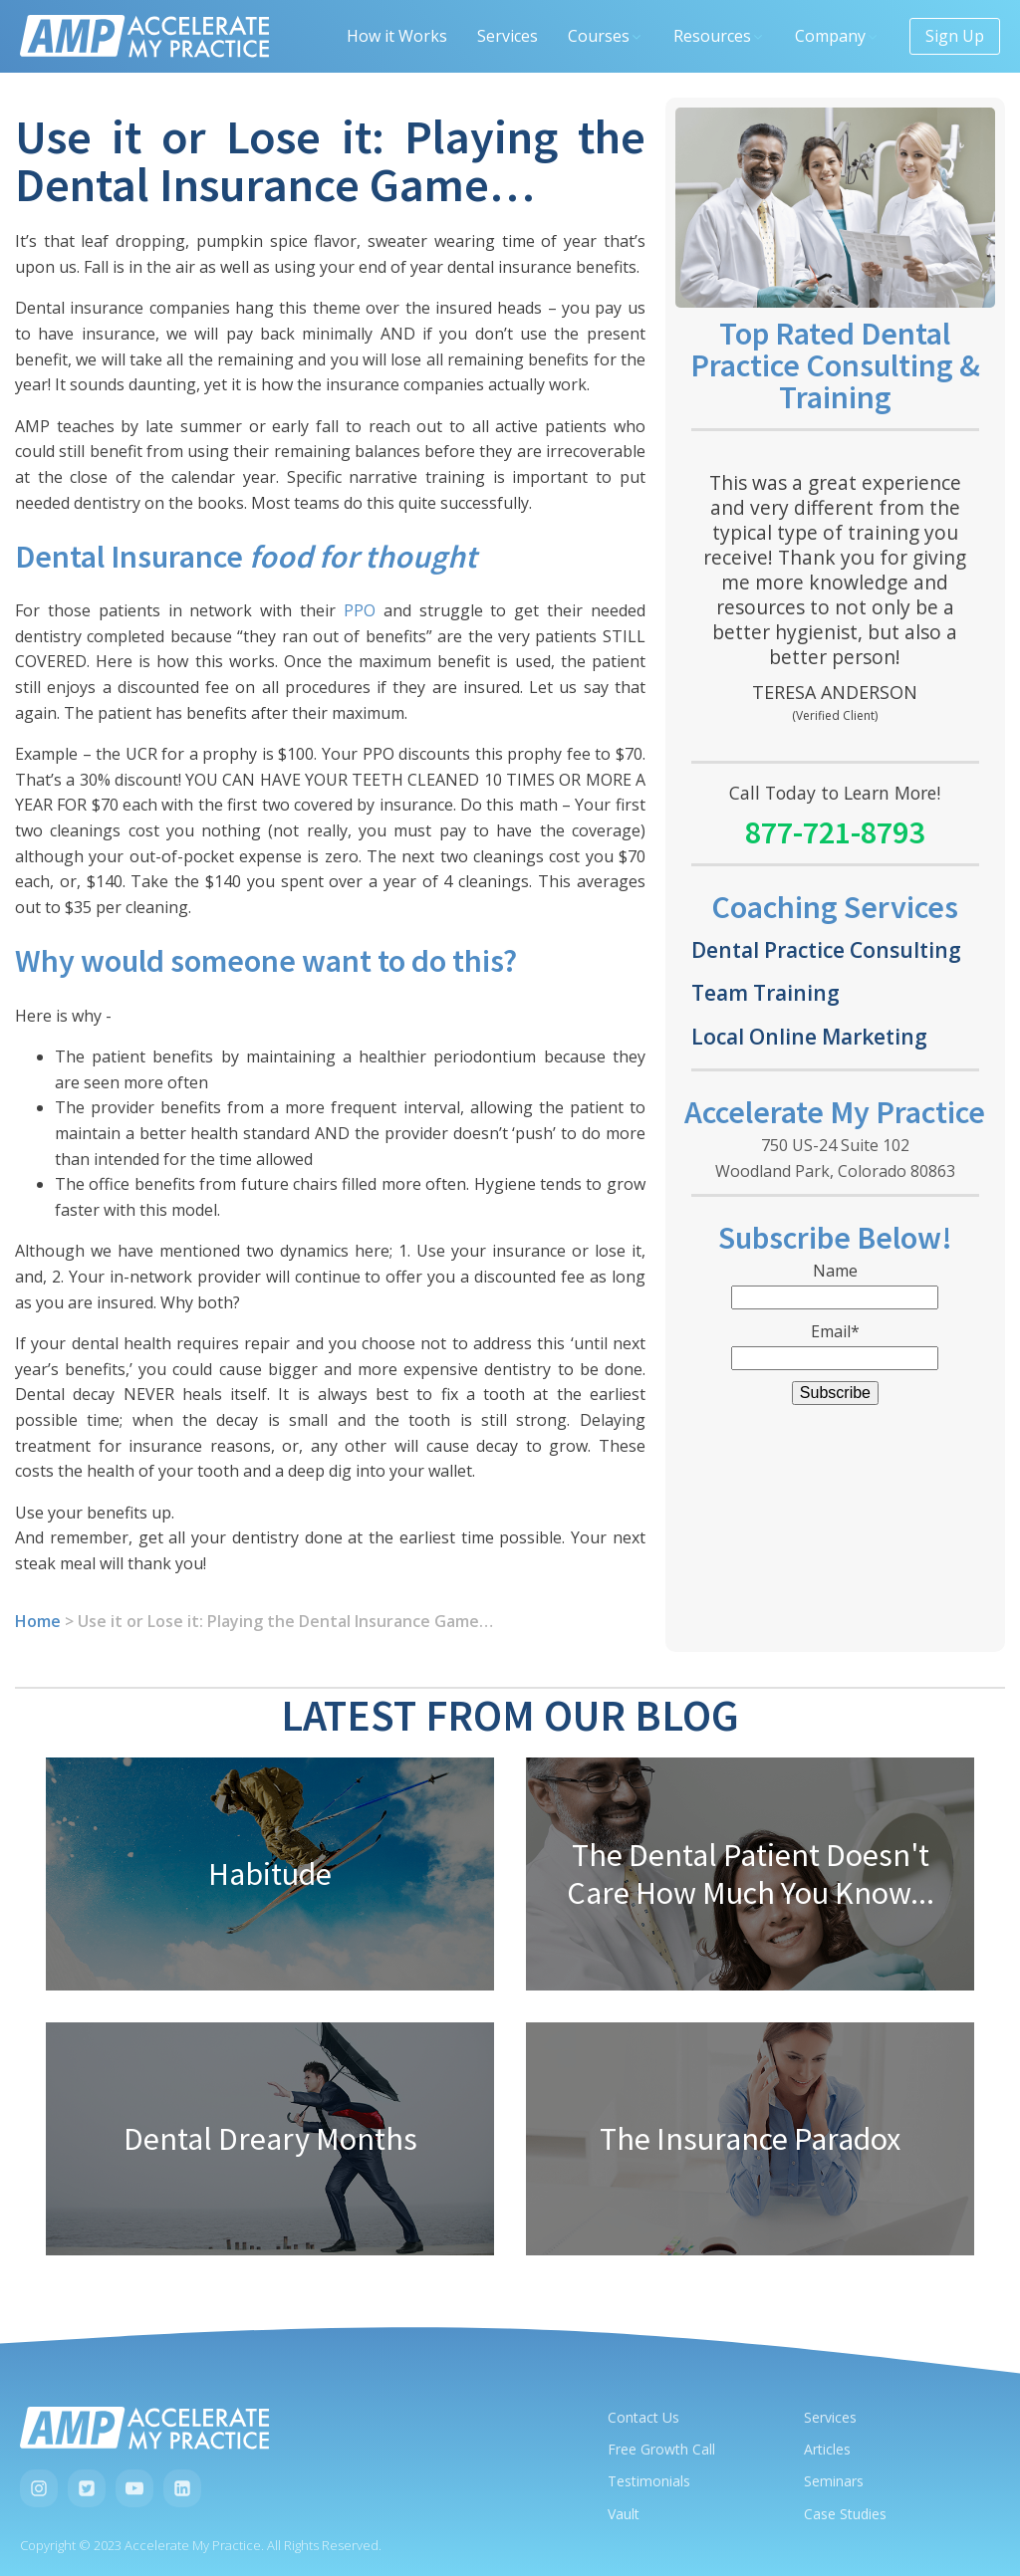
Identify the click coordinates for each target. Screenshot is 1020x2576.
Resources (719, 36)
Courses (605, 36)
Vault (623, 2513)
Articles (827, 2449)
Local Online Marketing (809, 1036)
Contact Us (643, 2417)
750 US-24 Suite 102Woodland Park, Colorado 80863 (835, 1158)
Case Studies (845, 2513)
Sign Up (954, 36)
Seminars (834, 2480)
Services (507, 36)
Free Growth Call (661, 2449)
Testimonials (649, 2480)
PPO (360, 610)
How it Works (397, 36)
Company (837, 36)
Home (38, 1621)
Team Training (765, 992)
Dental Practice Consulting (826, 949)
